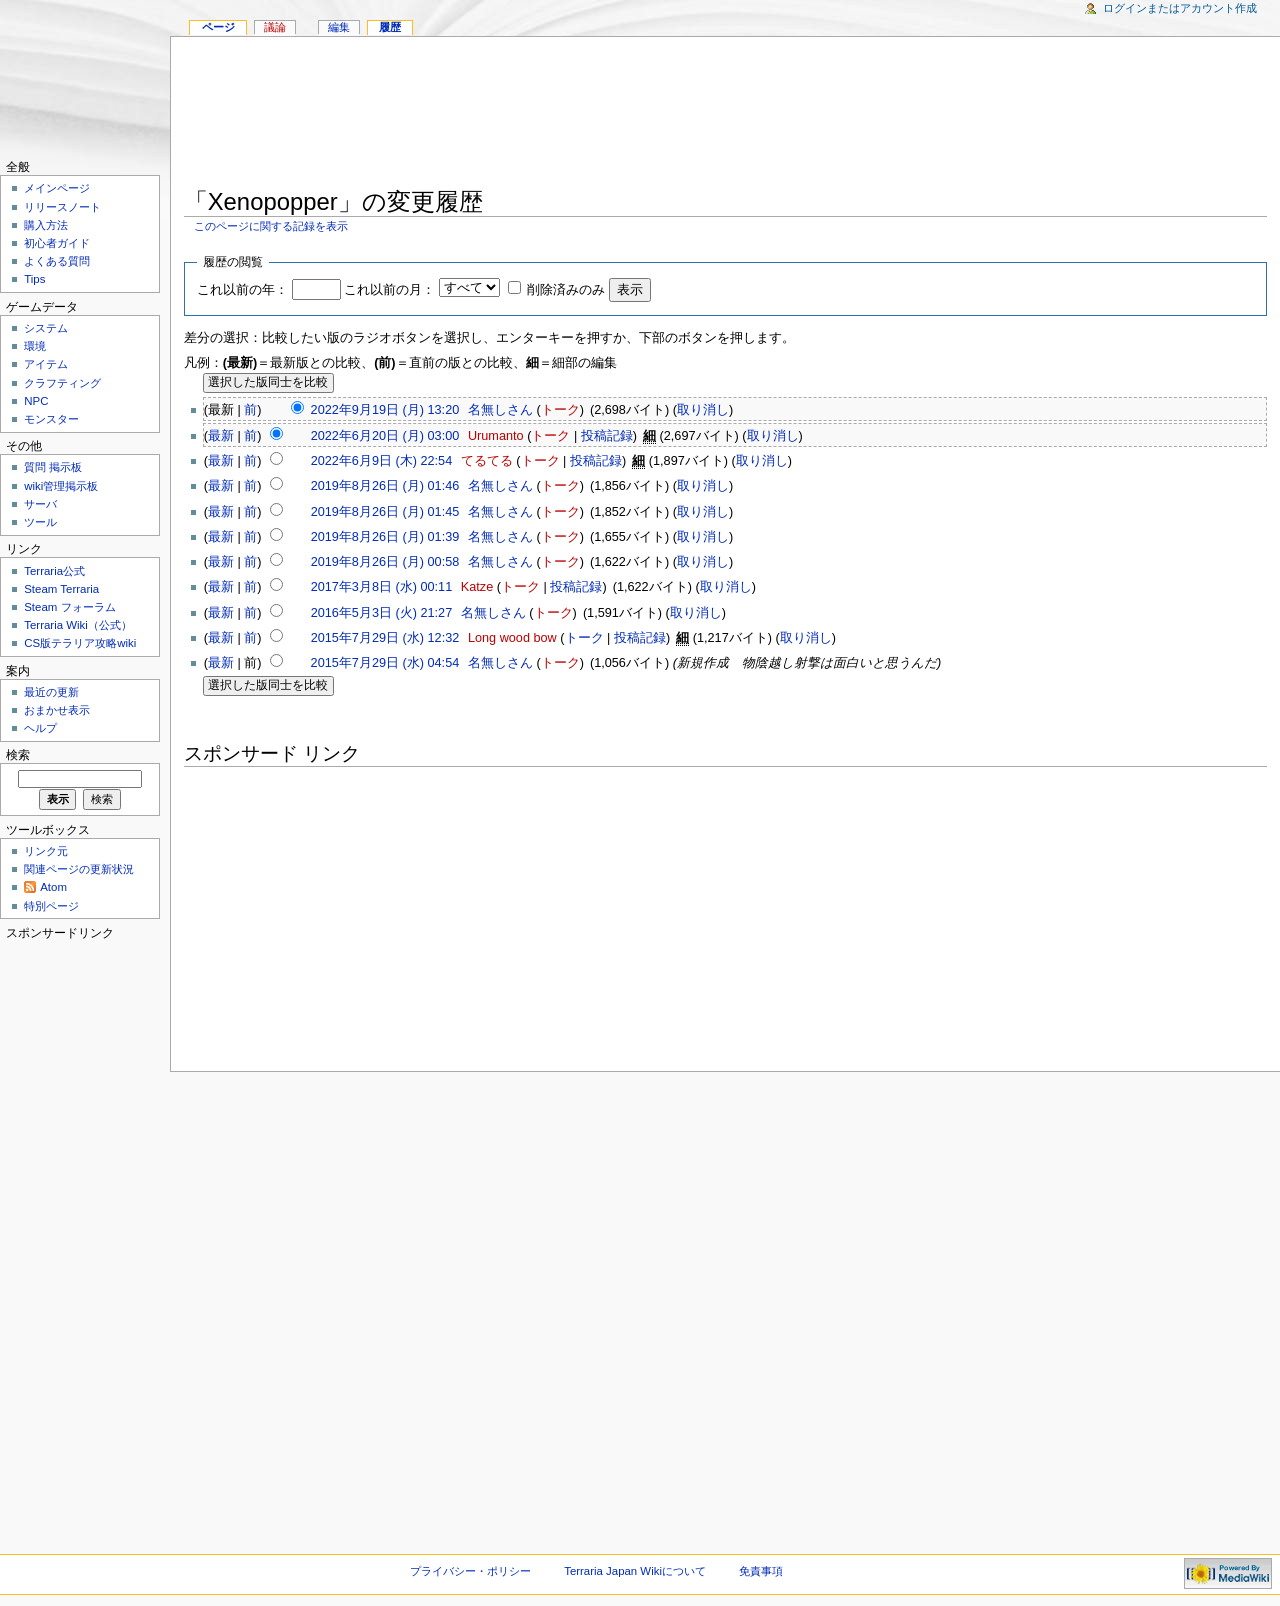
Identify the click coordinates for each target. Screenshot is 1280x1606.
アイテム (46, 364)
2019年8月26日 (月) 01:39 (385, 537)
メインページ (57, 188)
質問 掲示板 (53, 467)
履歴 (390, 27)
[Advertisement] (726, 116)
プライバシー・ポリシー (470, 1571)
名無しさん (500, 410)
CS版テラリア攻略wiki (80, 643)
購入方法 (46, 225)
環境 (35, 346)
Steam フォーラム (69, 607)
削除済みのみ (566, 290)
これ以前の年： (242, 290)
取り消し (703, 410)
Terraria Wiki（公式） (78, 625)
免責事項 (761, 1571)
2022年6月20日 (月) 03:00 (385, 436)
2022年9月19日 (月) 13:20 (385, 410)
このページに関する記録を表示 (271, 226)
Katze (477, 587)
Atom (53, 887)
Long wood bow (512, 638)
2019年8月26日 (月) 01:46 (385, 486)
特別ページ (51, 906)
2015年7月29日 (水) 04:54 (385, 663)
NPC (36, 401)
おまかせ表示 (57, 710)
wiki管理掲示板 (61, 486)
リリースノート (62, 207)
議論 (275, 27)
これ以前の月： (389, 290)
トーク (560, 410)
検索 (18, 755)
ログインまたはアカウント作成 (1180, 8)
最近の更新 (51, 692)
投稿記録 (607, 436)
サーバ (40, 504)
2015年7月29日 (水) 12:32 (385, 638)
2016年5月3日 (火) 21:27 (382, 613)
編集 (339, 27)
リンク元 (46, 851)
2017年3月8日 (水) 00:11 (382, 587)
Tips (34, 279)
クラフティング (62, 383)
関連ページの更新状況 (79, 869)
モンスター (51, 419)
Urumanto (496, 436)
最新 (221, 436)
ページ (218, 27)
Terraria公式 (54, 571)
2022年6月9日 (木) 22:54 (382, 461)
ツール (40, 522)
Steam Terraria (61, 589)
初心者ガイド (57, 243)
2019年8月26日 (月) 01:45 (385, 512)
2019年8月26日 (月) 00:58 (385, 562)
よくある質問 (57, 261)
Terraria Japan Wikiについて (635, 1571)
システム (46, 328)
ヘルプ (40, 728)
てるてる (487, 461)
